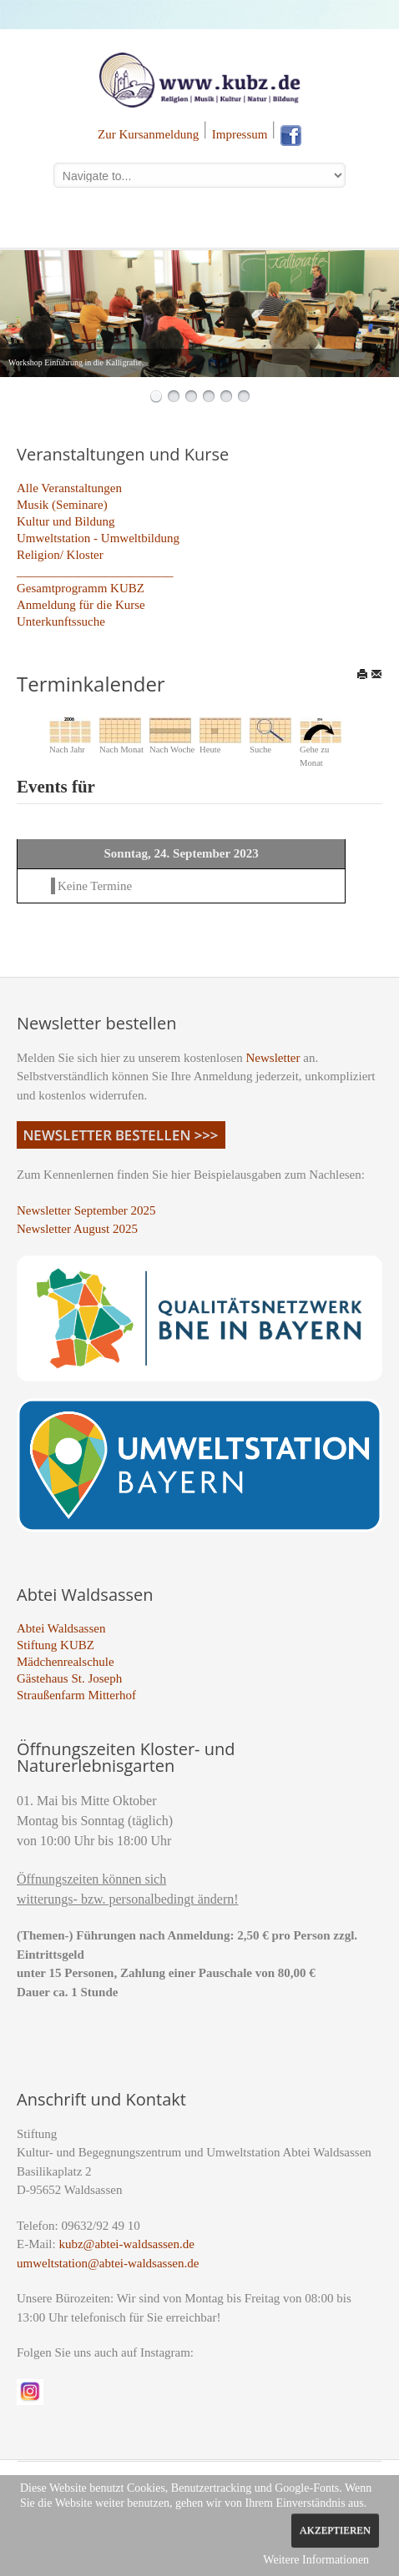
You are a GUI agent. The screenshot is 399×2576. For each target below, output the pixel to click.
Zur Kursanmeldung (148, 134)
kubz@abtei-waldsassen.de (126, 2244)
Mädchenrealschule (65, 1661)
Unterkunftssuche (61, 621)
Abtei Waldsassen (61, 1628)
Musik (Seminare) (62, 504)
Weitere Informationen (316, 2559)
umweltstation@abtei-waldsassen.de (108, 2263)
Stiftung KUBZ (55, 1645)
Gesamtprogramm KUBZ (80, 588)
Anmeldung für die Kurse (81, 604)
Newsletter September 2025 (86, 1210)
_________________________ (95, 571)
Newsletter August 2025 (77, 1228)
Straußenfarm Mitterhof (76, 1695)
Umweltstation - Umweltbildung (98, 538)
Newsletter (273, 1057)
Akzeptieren (335, 2530)
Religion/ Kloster (60, 554)
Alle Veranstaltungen (69, 488)
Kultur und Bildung (66, 521)
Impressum (240, 134)
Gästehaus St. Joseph (69, 1678)
